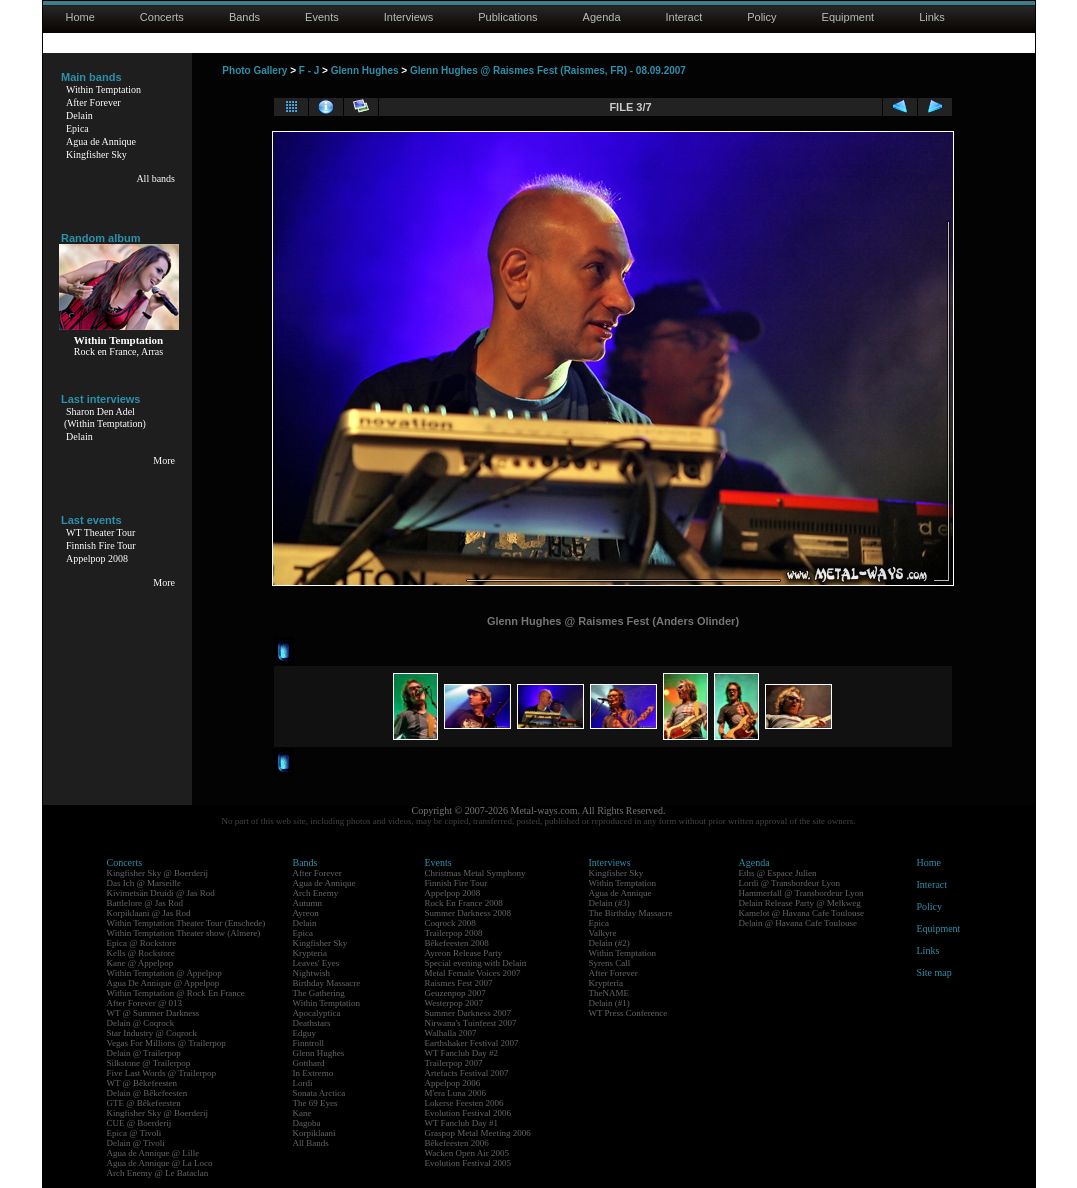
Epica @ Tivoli (134, 1133)
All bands (155, 178)
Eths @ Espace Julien (778, 873)
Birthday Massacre (327, 983)
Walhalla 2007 (451, 1033)
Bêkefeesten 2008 (457, 943)
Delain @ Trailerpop (144, 1053)
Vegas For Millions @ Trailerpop (166, 1043)
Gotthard (309, 1063)
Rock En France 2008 (464, 903)
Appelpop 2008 (97, 558)
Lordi (303, 1083)
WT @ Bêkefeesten (142, 1083)
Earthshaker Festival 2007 (472, 1043)
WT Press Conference (628, 1013)
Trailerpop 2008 (454, 933)
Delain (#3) (609, 903)
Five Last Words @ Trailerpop (161, 1073)
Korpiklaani (314, 1133)
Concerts (162, 17)
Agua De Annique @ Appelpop (163, 983)
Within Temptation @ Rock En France (176, 993)
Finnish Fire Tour (101, 545)
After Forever (93, 102)
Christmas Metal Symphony (475, 873)
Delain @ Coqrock (141, 1023)
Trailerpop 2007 (454, 1063)
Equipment (848, 17)
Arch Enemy (316, 893)
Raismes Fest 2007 (459, 983)
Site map (934, 972)
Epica (77, 128)
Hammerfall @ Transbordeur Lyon (801, 893)
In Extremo (313, 1073)
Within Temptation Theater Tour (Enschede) (186, 923)
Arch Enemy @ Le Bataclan (158, 1173)
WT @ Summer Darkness (153, 1013)
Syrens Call (610, 963)
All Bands (311, 1143)
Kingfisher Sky (96, 154)
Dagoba (307, 1123)
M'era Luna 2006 (456, 1093)
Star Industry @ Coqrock (152, 1033)
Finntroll (309, 1043)
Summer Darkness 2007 (468, 1013)
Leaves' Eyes (316, 963)
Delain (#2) (609, 943)
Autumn (308, 903)
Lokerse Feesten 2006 (464, 1103)
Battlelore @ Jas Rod (145, 903)
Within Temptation (103, 89)
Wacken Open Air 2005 (467, 1153)
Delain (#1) (609, 1003)
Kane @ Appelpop (140, 963)
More (164, 460)
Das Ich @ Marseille (144, 883)
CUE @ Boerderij (139, 1123)
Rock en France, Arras (118, 351)
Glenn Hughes (365, 70)
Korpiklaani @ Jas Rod (149, 913)
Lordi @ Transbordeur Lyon (790, 883)
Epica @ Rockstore (142, 943)
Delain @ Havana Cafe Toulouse (798, 923)
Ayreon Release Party (464, 953)
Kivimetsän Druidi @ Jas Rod (161, 893)
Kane (302, 1113)
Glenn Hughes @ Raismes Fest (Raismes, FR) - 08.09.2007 (548, 70)
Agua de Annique (101, 141)
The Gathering (319, 993)
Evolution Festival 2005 (468, 1163)
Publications (507, 17)
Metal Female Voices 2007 (473, 973)
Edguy (305, 1033)
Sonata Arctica (319, 1093)
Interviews (409, 17)
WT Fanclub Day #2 (462, 1053)
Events (322, 17)
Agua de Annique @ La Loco (160, 1163)
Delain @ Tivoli (136, 1143)
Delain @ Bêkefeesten (147, 1093)
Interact (684, 17)
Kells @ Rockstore (141, 953)
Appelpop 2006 (453, 1083)
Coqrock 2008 (450, 923)
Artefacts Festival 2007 (467, 1073)
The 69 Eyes (315, 1103)
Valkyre (603, 933)
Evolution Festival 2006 (468, 1113)
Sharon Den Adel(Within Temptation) (105, 417)
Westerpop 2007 (454, 1003)
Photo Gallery (254, 70)
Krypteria (310, 953)
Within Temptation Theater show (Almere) (184, 933)
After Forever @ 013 (145, 1003)
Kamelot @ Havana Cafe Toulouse (801, 913)
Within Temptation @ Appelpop (164, 973)
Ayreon (306, 913)
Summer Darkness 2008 (468, 913)
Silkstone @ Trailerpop (149, 1063)
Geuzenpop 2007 (455, 993)
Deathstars (312, 1023)
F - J (309, 70)
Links (932, 17)
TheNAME (609, 993)
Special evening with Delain (476, 963)
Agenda (602, 17)
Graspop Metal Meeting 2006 (478, 1133)
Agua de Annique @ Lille (153, 1153)
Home (80, 17)
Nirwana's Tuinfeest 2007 (471, 1023)
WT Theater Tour (100, 532)
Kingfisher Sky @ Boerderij (158, 873)
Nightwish (312, 973)
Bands (244, 17)
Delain (79, 115)
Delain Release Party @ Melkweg (800, 903)
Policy (761, 17)
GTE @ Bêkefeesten (144, 1103)
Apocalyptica (317, 1013)
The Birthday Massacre (631, 913)
